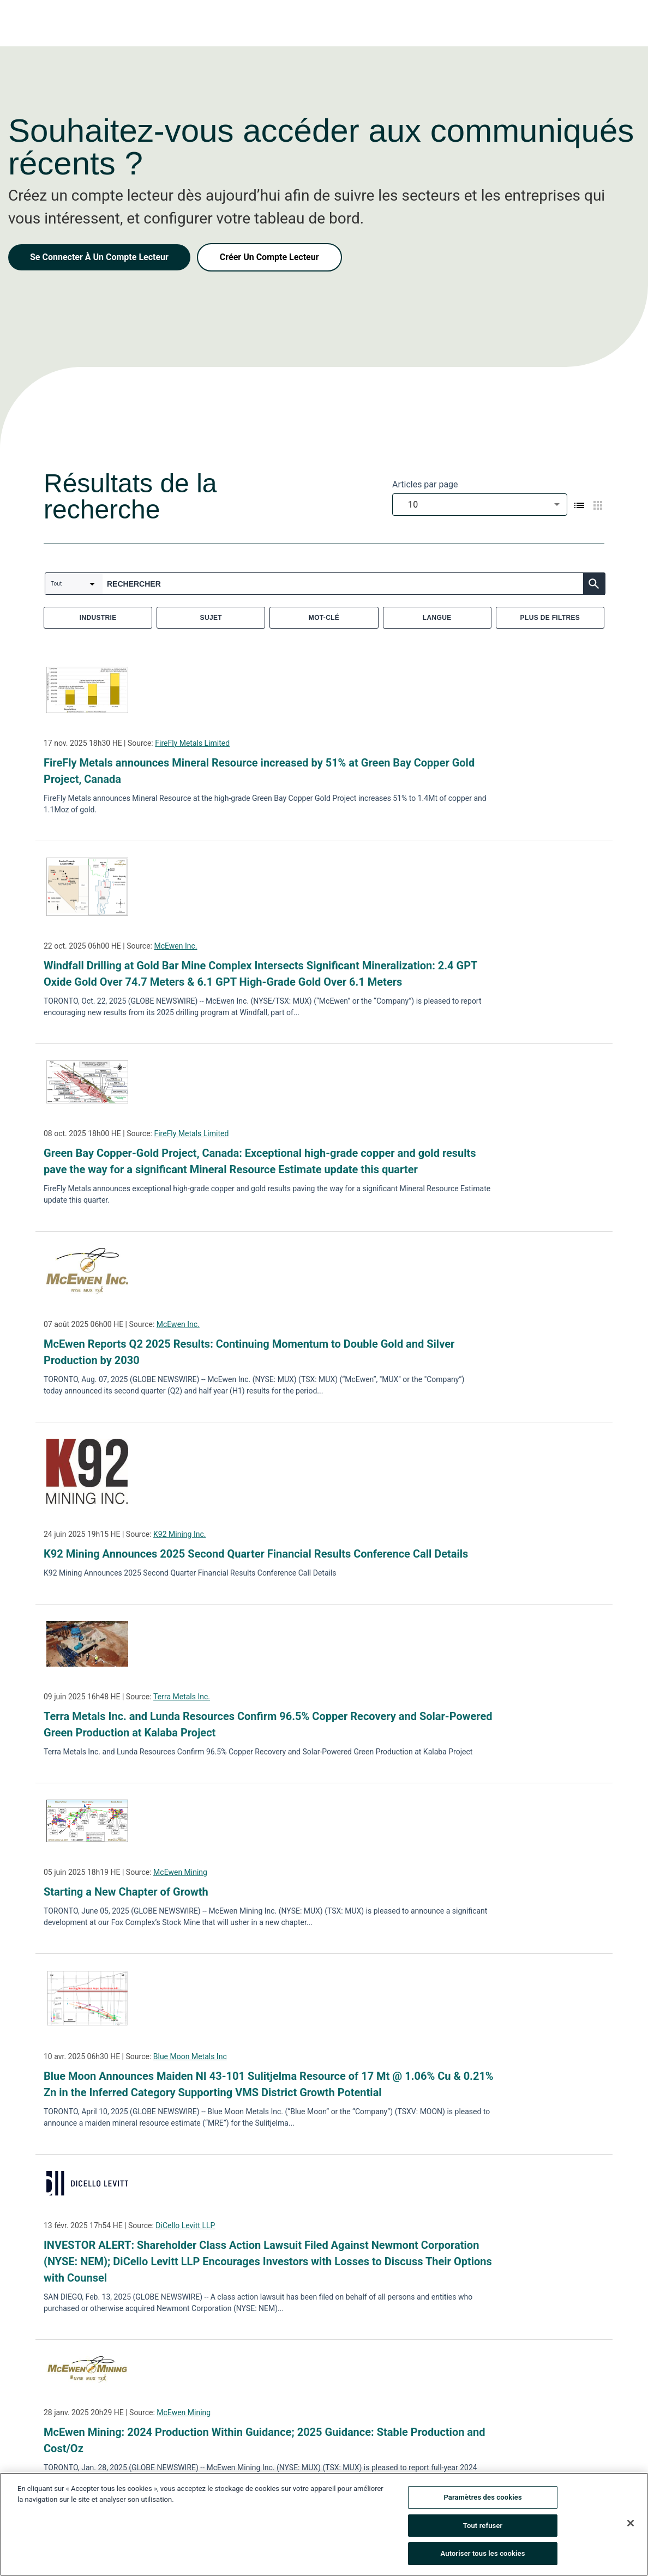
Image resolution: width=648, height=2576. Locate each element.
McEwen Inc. (175, 946)
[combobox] (479, 504)
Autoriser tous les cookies (483, 2553)
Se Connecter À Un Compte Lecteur (99, 257)
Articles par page (425, 484)
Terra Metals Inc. (181, 1696)
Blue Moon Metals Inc (190, 2056)
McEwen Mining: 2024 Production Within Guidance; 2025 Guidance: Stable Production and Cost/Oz (264, 2440)
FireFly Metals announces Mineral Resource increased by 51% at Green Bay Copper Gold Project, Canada (259, 771)
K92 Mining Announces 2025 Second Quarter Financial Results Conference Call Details (256, 1553)
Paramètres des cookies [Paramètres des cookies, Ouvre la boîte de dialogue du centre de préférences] (482, 2497)
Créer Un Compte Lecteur (269, 257)
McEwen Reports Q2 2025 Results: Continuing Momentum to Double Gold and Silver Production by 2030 (249, 1352)
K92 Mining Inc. (179, 1534)
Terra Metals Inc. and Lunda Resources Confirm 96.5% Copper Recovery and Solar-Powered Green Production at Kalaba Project (268, 1724)
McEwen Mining (180, 1872)
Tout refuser (483, 2525)
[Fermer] (631, 2523)
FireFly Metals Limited (192, 743)
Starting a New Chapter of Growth (126, 1891)
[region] (324, 2524)
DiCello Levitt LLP (185, 2225)
